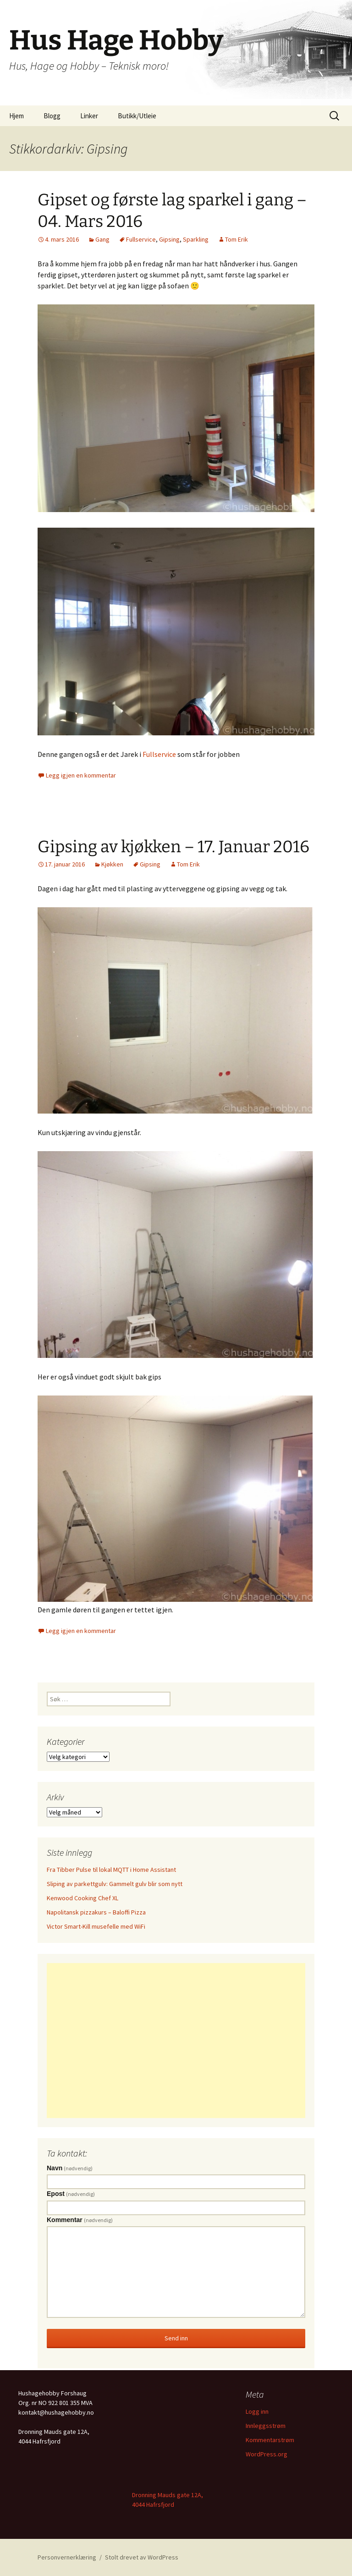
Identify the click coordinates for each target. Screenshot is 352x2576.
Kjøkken (112, 864)
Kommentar (80, 2219)
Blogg (52, 115)
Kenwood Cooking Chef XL (82, 1898)
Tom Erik (236, 239)
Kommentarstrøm (270, 2440)
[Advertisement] (176, 2040)
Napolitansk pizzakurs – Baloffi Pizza (96, 1912)
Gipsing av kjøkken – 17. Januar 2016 (173, 847)
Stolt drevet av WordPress (141, 2557)
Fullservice (141, 239)
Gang (102, 239)
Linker (89, 115)
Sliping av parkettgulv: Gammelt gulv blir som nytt (114, 1884)
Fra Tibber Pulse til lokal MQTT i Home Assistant (111, 1869)
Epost (71, 2193)
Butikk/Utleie (137, 115)
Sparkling (196, 239)
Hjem (16, 115)
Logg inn (257, 2411)
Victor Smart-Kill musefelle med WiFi (96, 1926)
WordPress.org (266, 2454)
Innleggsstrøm (266, 2426)
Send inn (176, 2338)
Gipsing (169, 239)
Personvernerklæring (67, 2557)
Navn (70, 2168)
